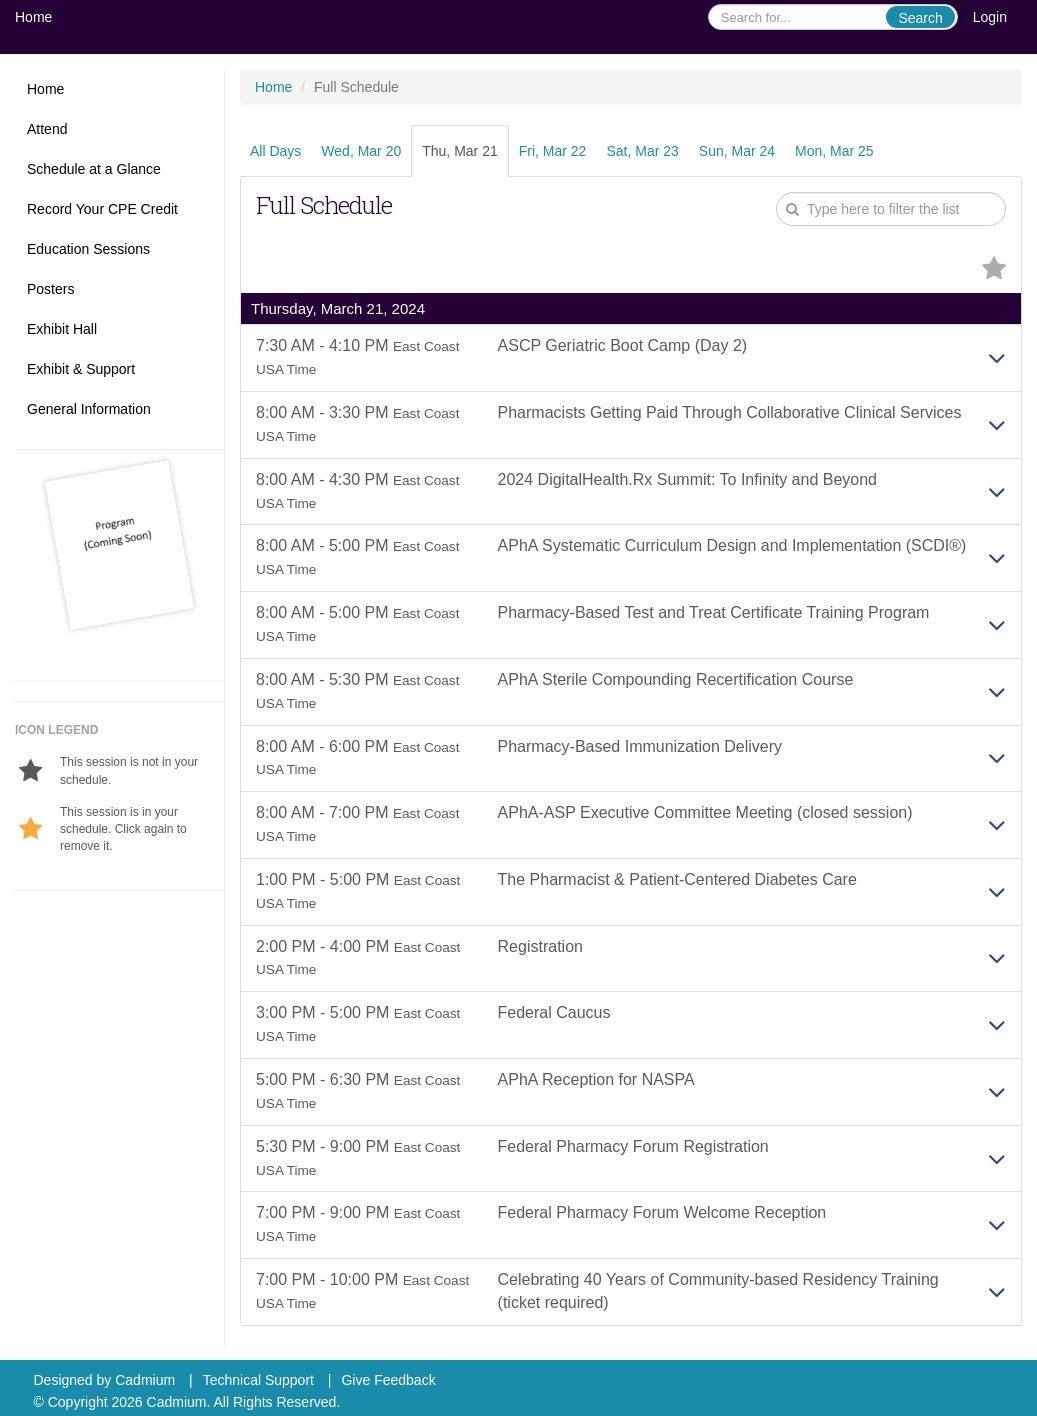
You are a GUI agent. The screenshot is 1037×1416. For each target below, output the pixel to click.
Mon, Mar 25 (834, 151)
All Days (275, 151)
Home (33, 17)
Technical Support (258, 1380)
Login (990, 17)
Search (920, 18)
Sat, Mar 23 (642, 151)
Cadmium (145, 1380)
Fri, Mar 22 (553, 151)
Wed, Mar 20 (361, 151)
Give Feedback (388, 1380)
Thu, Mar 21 (459, 151)
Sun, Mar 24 (737, 151)
